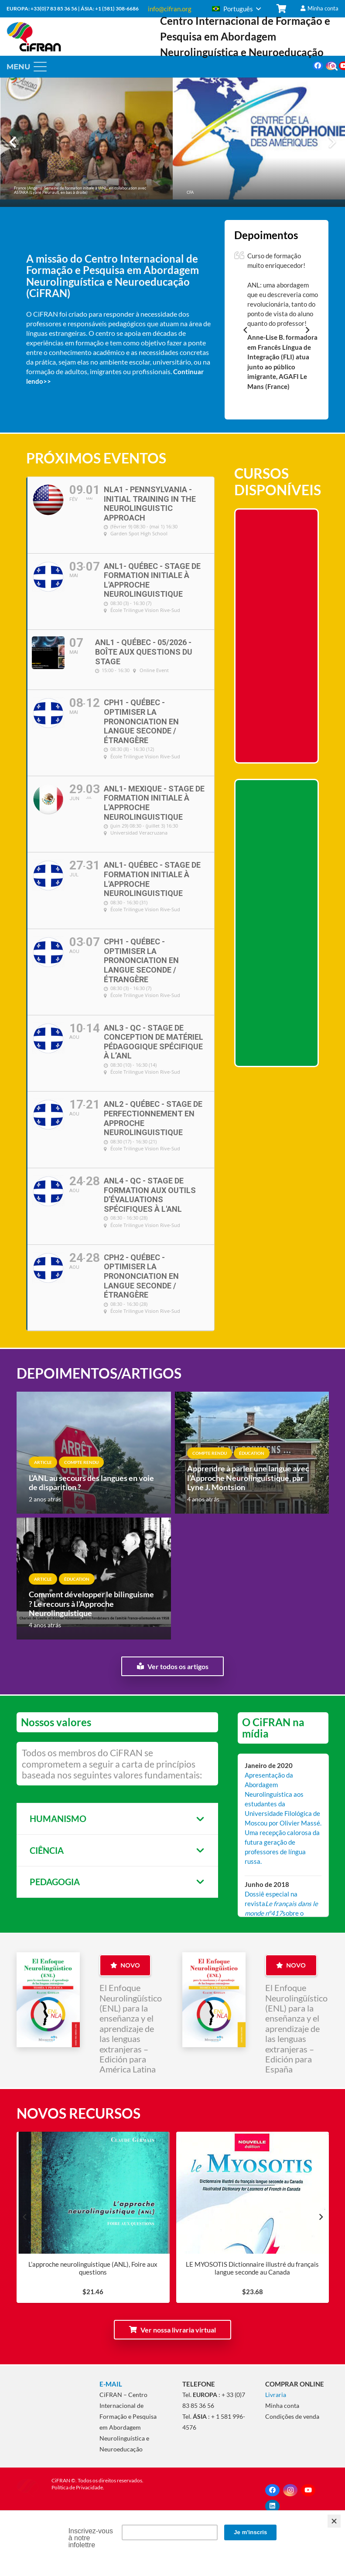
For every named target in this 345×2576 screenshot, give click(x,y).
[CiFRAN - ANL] (48, 2396)
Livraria (275, 2394)
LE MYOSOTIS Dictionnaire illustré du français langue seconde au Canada (252, 2268)
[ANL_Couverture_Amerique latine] (48, 1999)
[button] (236, 8)
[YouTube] (308, 2490)
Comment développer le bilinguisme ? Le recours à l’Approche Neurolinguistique (91, 1603)
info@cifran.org (169, 9)
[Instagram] (290, 2490)
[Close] (334, 2521)
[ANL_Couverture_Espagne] (214, 1999)
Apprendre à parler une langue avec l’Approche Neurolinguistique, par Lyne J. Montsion (248, 1478)
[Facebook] (318, 65)
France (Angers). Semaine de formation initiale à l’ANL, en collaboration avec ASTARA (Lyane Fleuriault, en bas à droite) (80, 190)
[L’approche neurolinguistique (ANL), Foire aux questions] (93, 2233)
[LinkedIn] (272, 2506)
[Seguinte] (332, 142)
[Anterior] (13, 142)
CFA (190, 192)
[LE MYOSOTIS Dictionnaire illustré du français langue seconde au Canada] (252, 2233)
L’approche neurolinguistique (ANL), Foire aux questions (92, 2268)
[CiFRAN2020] (34, 36)
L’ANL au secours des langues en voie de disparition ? (91, 1482)
